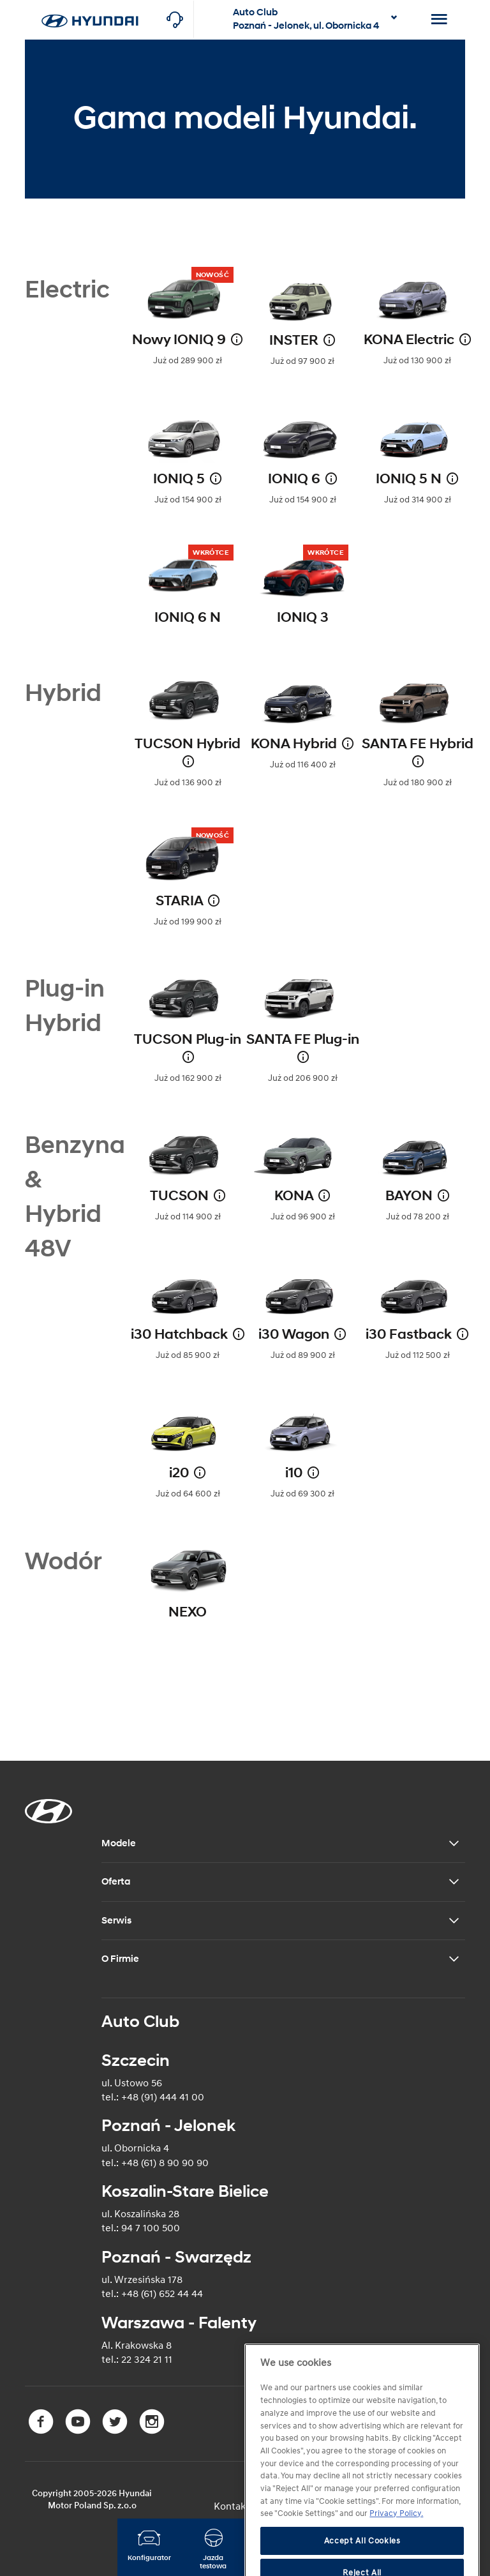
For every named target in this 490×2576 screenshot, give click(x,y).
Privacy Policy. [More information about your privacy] (396, 2536)
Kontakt (231, 2506)
